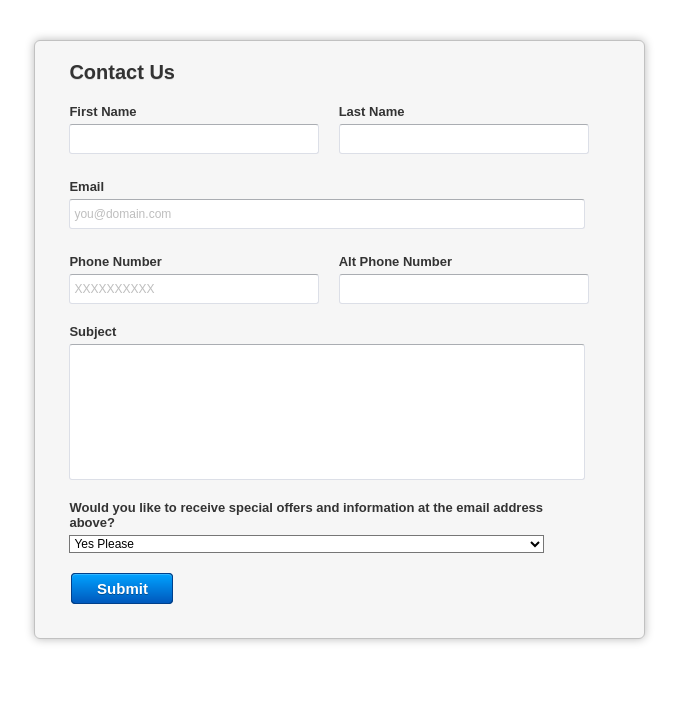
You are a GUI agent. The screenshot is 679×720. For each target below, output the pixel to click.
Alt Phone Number (395, 261)
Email (86, 186)
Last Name (372, 111)
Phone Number (115, 261)
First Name (102, 111)
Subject (92, 331)
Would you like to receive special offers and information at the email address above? (306, 515)
